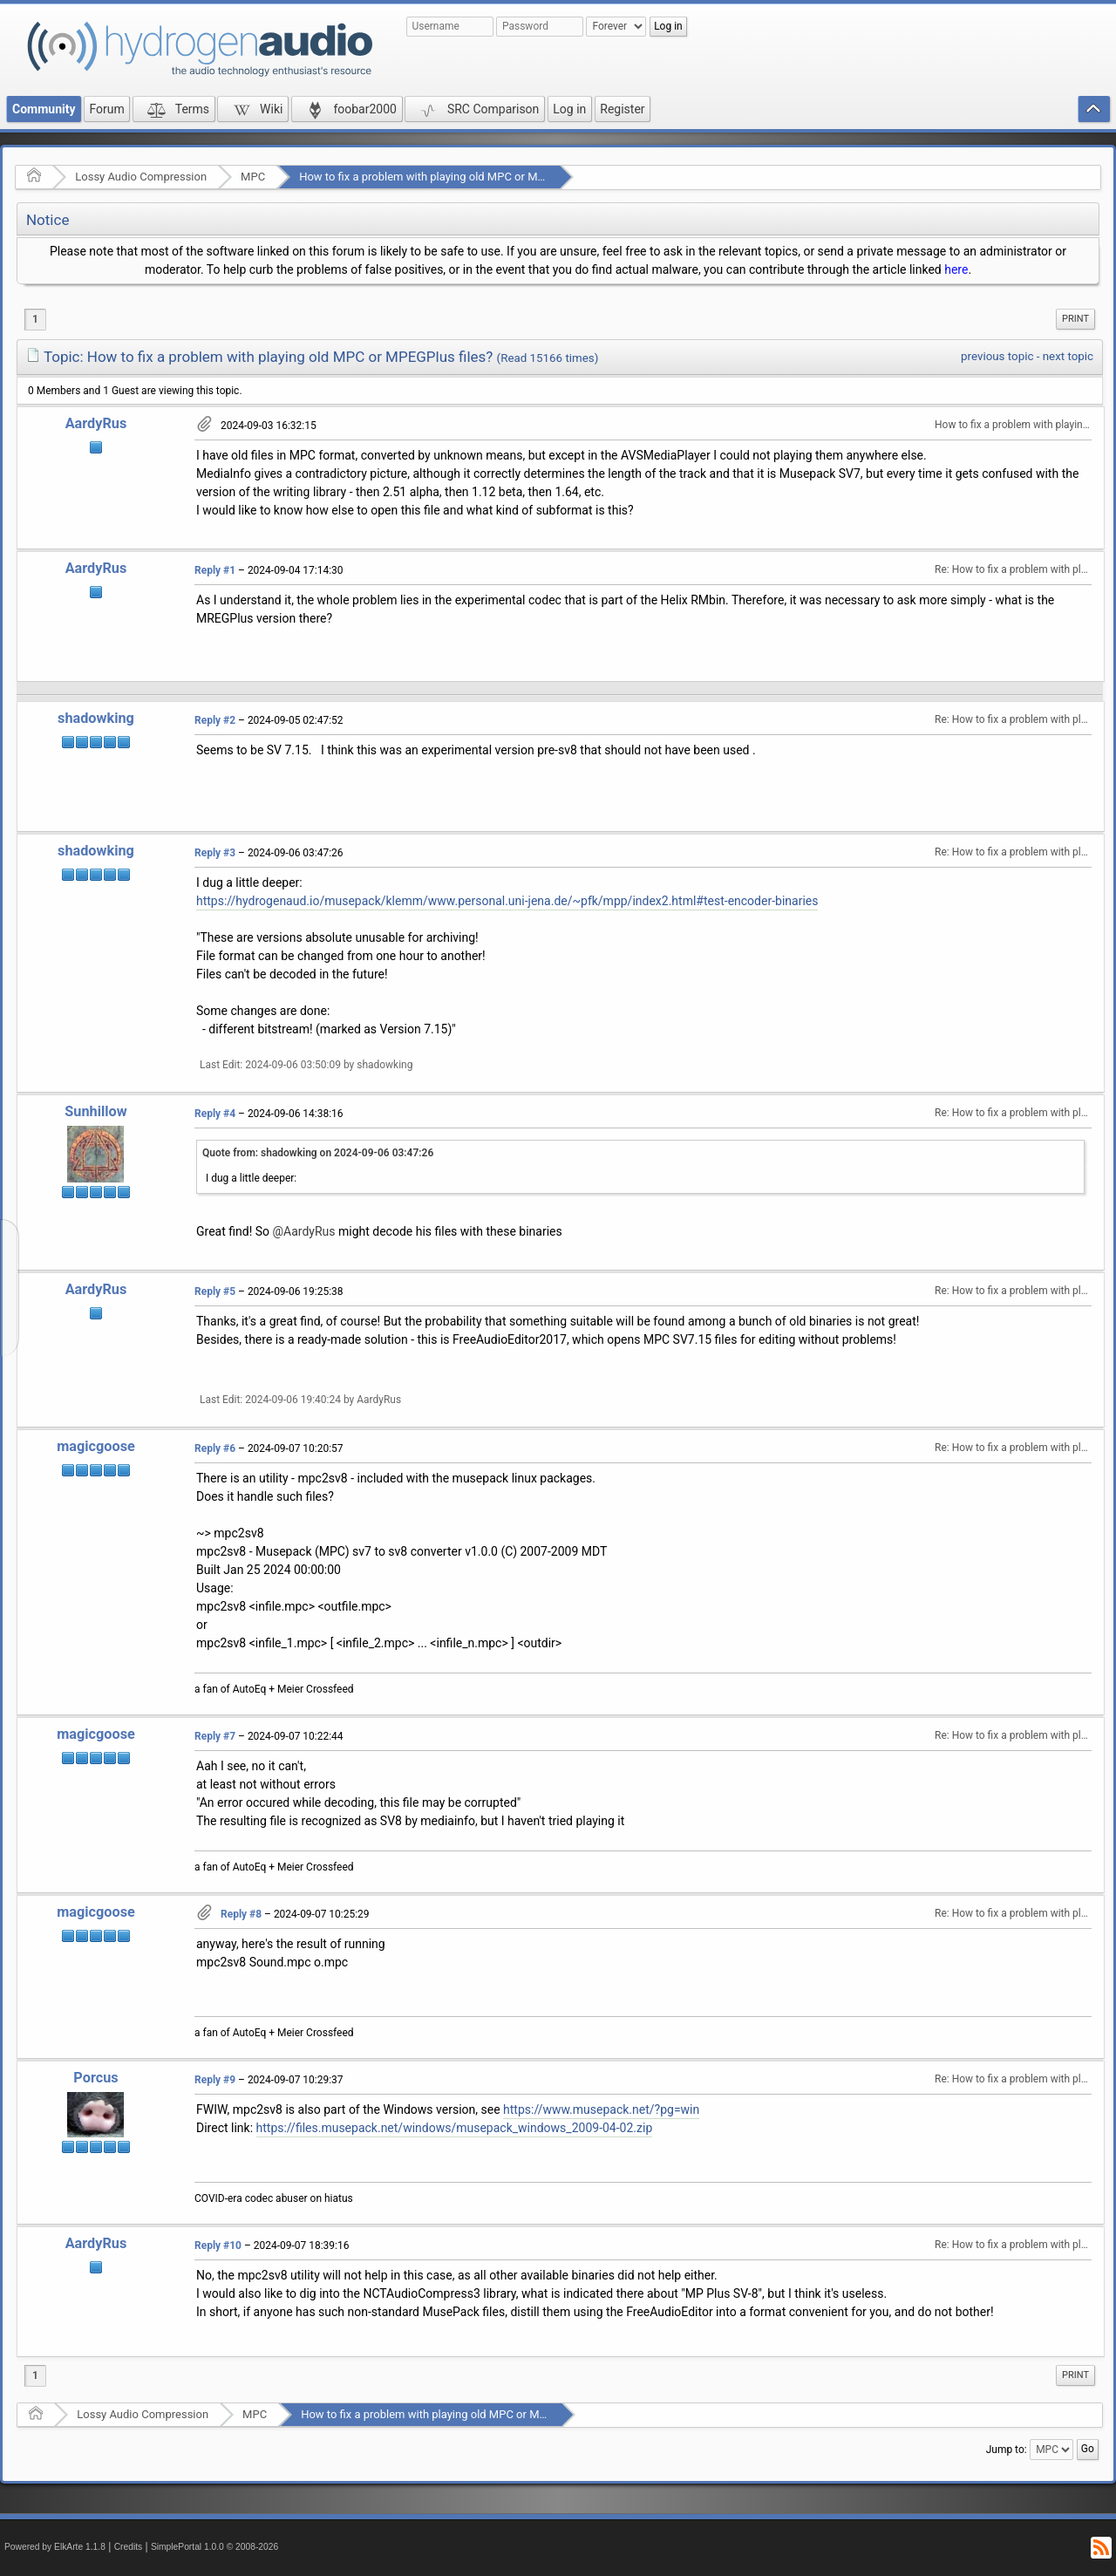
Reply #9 (214, 2080)
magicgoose (96, 1446)
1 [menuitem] (35, 319)
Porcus (95, 2077)
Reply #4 (214, 1113)
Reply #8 (241, 1914)
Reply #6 (214, 1448)
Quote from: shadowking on (317, 1153)
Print (1075, 318)
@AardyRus (303, 1231)
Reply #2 (214, 720)
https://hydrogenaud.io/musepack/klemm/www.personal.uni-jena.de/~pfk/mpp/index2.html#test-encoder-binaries (507, 901)
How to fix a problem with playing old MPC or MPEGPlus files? (454, 176)
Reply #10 (218, 2245)
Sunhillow (95, 1111)
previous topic (997, 356)
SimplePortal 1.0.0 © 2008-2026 (214, 2547)
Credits (128, 2547)
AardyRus (96, 423)
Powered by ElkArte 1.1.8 (54, 2547)
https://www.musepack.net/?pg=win (601, 2109)
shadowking (96, 718)
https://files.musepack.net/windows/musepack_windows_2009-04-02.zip (454, 2128)
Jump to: (1006, 2449)
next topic (1068, 356)
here (956, 269)
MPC (253, 176)
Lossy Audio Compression (141, 176)
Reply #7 (214, 1736)
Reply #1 (214, 570)
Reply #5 (214, 1291)
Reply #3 (214, 853)
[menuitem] (1075, 319)
